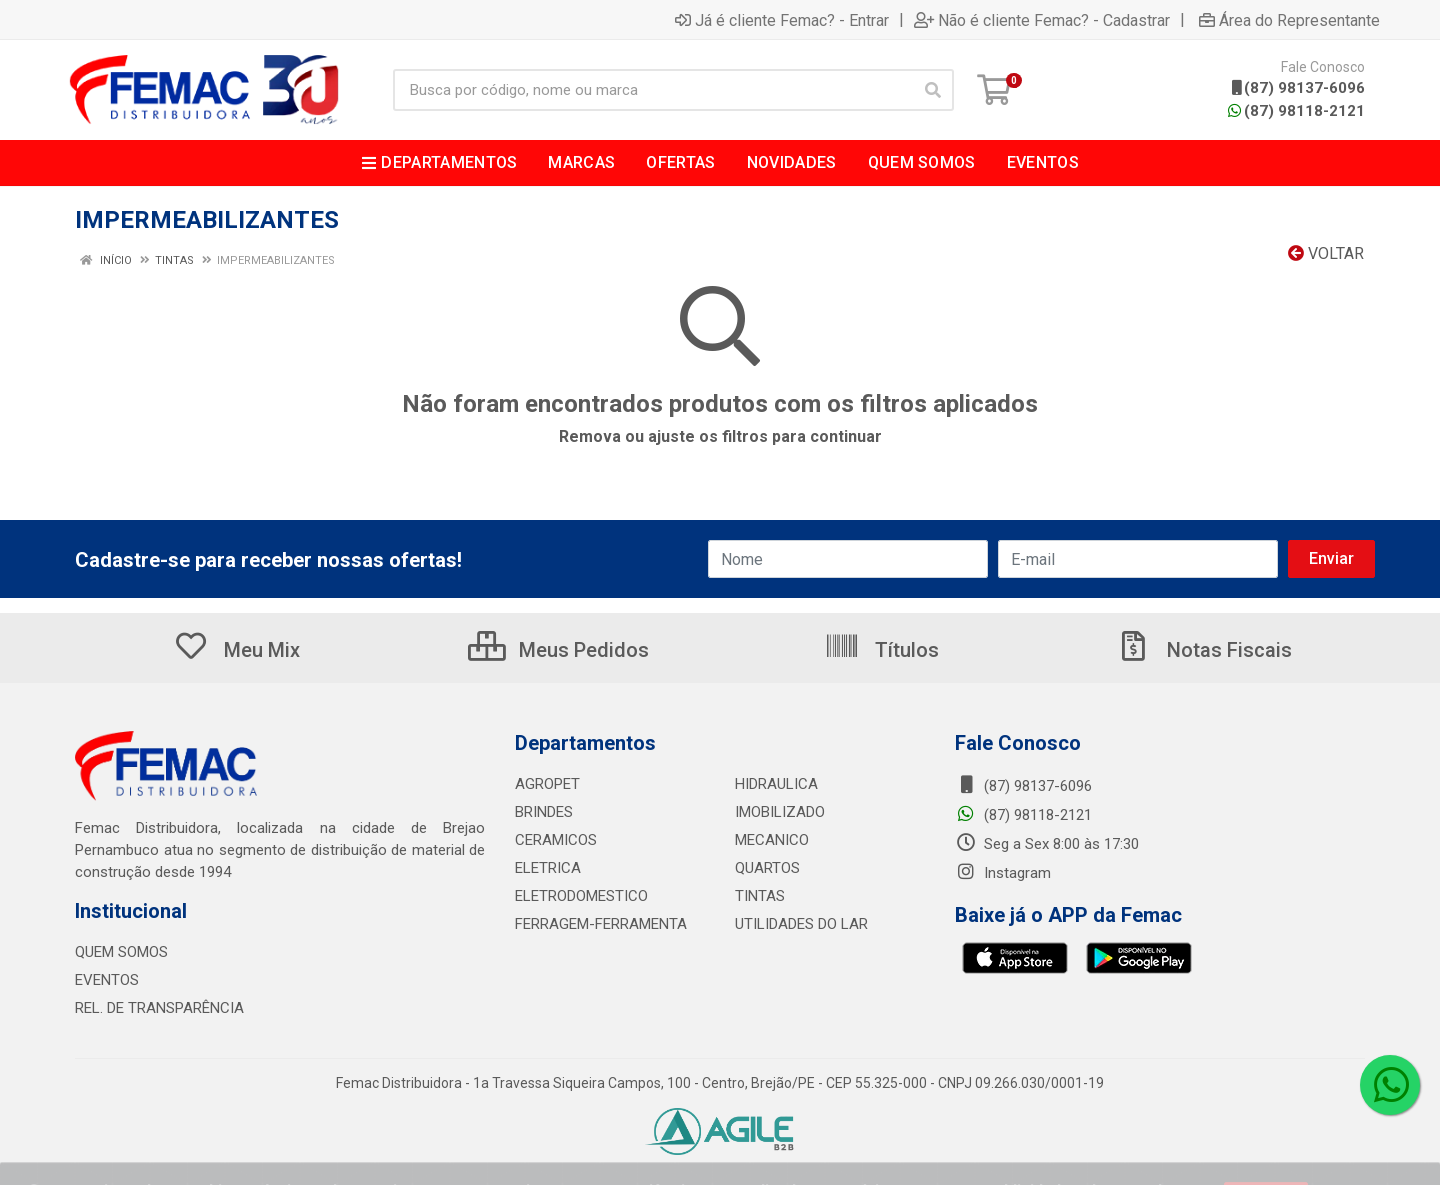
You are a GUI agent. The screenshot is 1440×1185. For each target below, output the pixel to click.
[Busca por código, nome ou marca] (653, 90)
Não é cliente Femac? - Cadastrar (1042, 20)
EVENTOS (107, 980)
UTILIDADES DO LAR (801, 924)
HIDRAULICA (776, 784)
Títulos (881, 650)
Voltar (1326, 253)
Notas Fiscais (1204, 650)
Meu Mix (236, 650)
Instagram (1003, 873)
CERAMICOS (556, 840)
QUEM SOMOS (121, 952)
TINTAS (760, 896)
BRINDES (544, 812)
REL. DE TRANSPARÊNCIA (159, 1008)
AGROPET (547, 784)
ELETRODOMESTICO (581, 896)
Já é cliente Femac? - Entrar (782, 20)
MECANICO (772, 840)
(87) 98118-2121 (1296, 111)
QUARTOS (767, 868)
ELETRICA (548, 868)
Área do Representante (1289, 20)
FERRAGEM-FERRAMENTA (601, 924)
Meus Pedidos (558, 650)
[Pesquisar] (933, 90)
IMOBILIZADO (780, 812)
